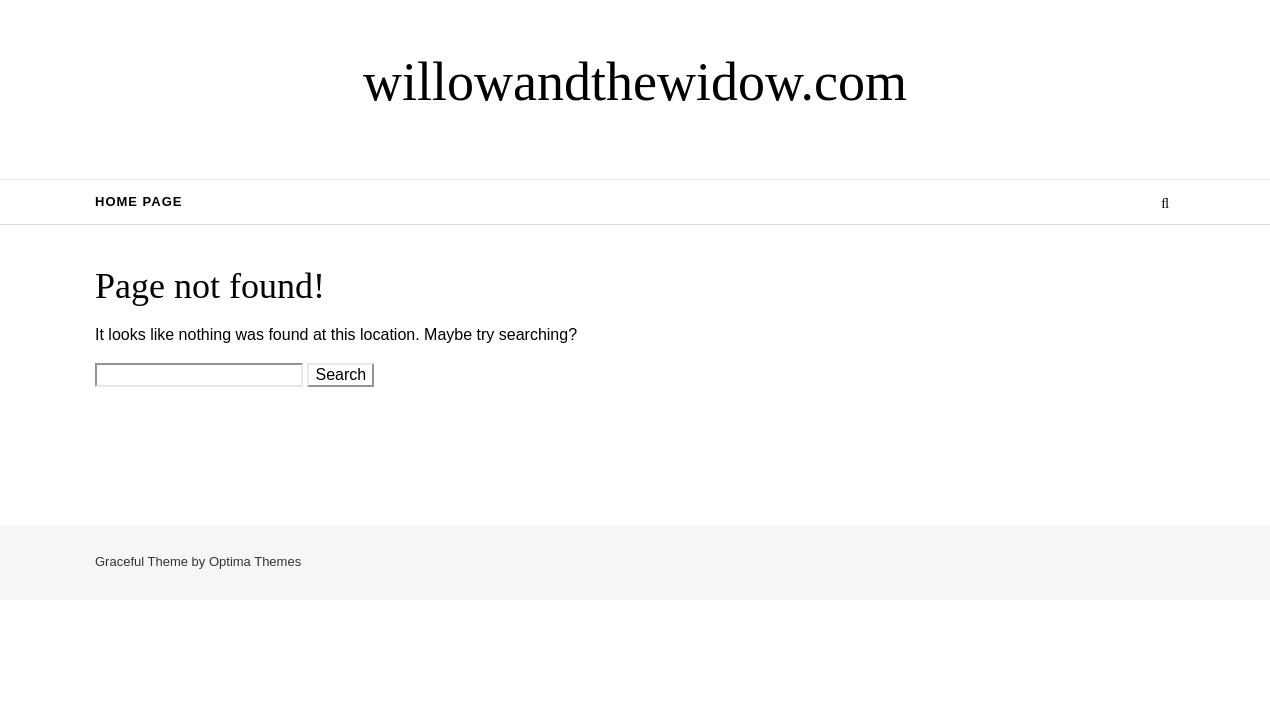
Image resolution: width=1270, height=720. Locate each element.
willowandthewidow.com (635, 82)
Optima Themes (255, 561)
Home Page (139, 201)
